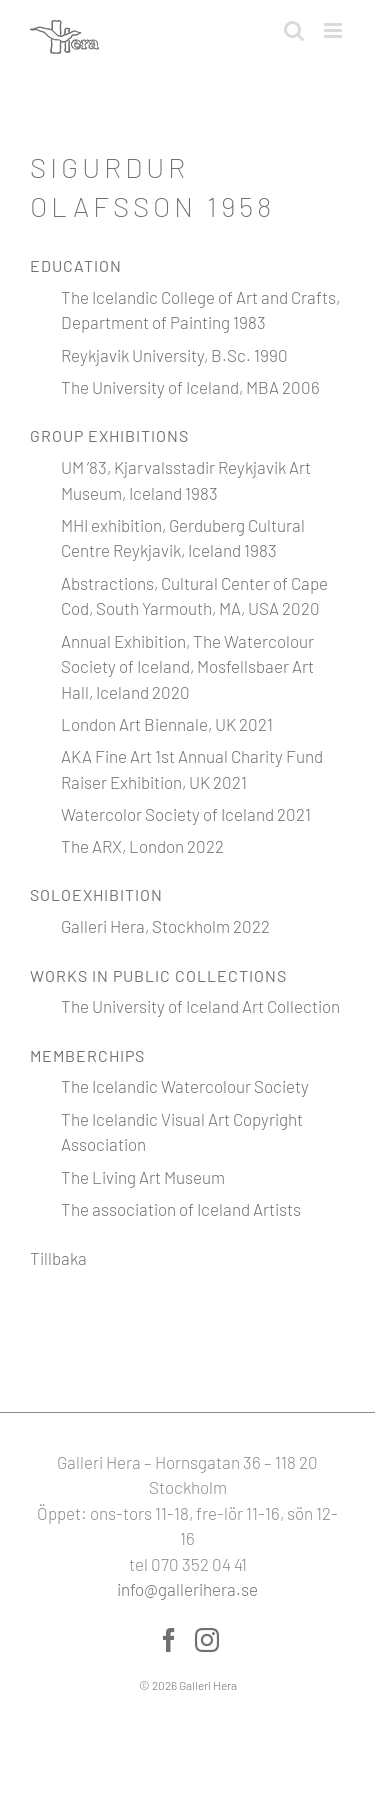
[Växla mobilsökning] (294, 30)
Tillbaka (58, 1258)
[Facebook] (169, 1640)
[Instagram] (207, 1640)
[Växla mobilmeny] (334, 30)
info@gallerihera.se (187, 1589)
